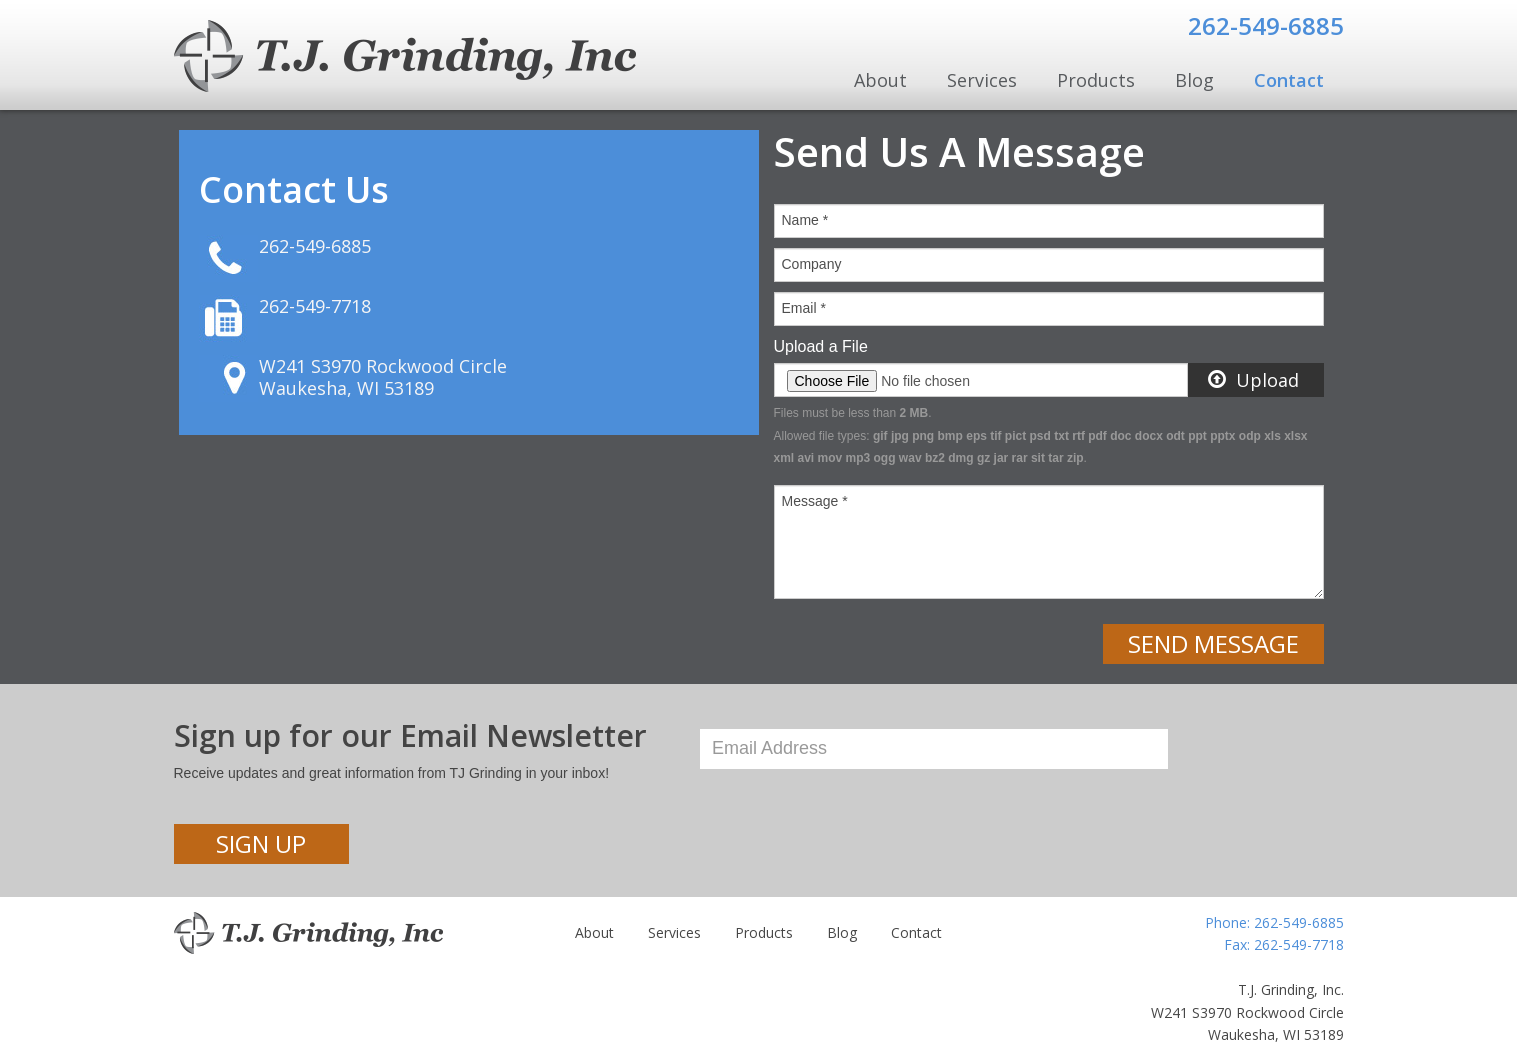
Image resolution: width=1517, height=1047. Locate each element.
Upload (1253, 380)
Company (812, 264)
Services (982, 80)
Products (1096, 80)
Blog (1194, 80)
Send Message (1213, 643)
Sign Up (261, 843)
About (880, 80)
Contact (1289, 80)
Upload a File (821, 346)
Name (805, 220)
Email (804, 308)
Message (815, 501)
